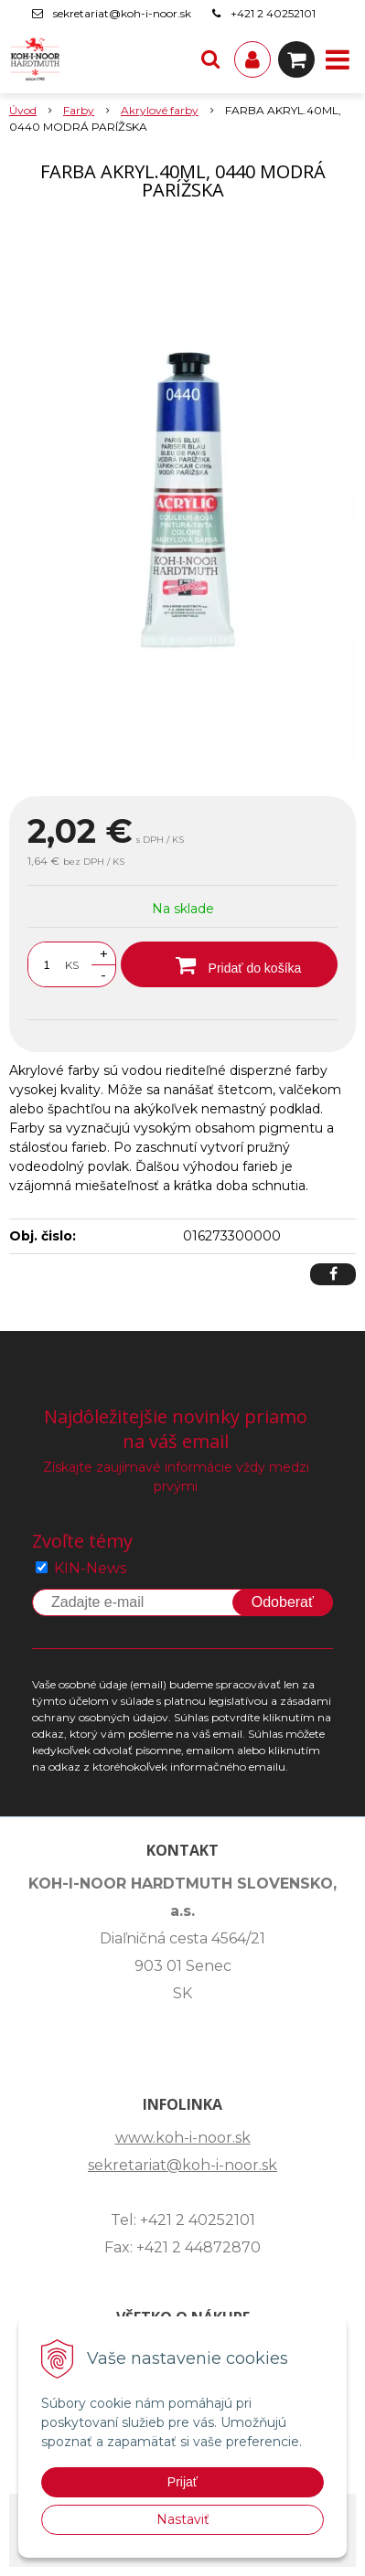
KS (72, 965)
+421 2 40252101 (273, 13)
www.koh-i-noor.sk (183, 2137)
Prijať (182, 2482)
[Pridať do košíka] (229, 964)
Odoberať (283, 1602)
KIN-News (90, 1568)
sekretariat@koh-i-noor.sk (122, 13)
